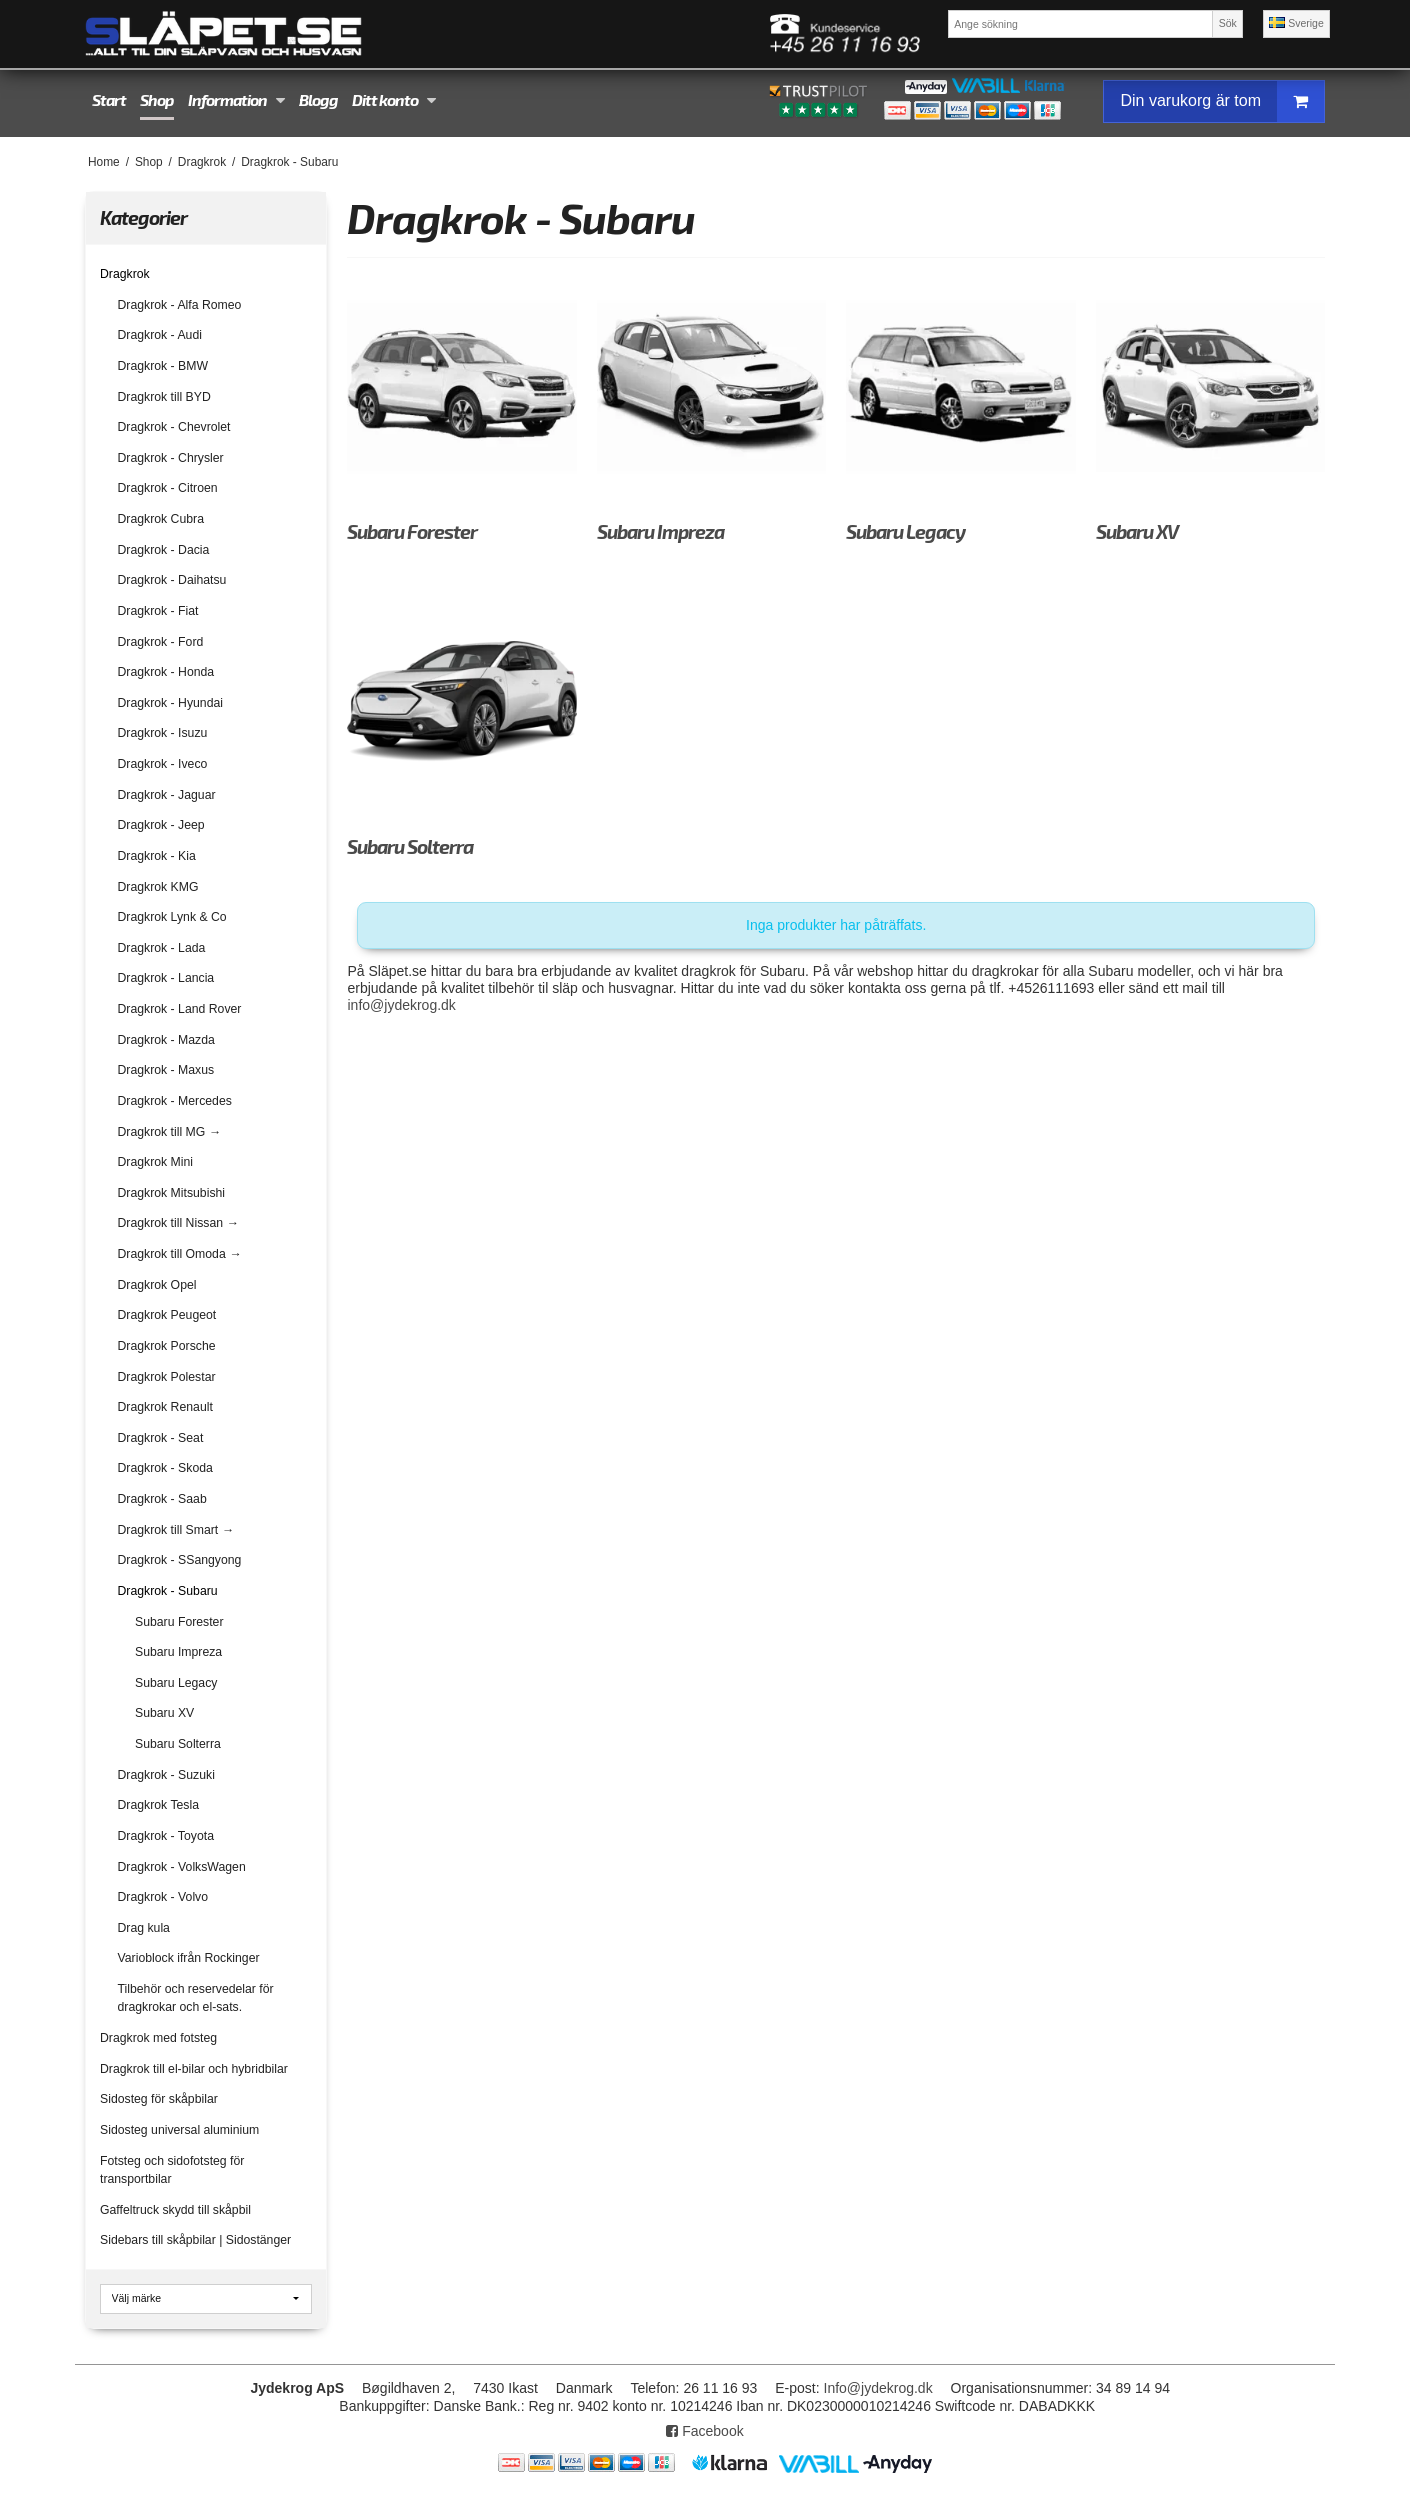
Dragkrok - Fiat (158, 611)
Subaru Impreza (178, 1652)
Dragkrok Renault (165, 1407)
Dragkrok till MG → (169, 1132)
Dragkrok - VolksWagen (182, 1867)
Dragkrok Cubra (161, 519)
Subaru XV (164, 1713)
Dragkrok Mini (156, 1162)
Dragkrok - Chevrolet (174, 427)
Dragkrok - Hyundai (171, 703)
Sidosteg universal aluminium (179, 2130)
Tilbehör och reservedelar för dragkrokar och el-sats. (196, 1998)
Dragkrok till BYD (164, 397)
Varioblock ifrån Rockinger (189, 1958)
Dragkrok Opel (157, 1285)
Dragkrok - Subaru (168, 1591)
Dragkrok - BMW (163, 366)
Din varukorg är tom (1222, 101)
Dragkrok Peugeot (167, 1315)
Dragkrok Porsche (167, 1346)
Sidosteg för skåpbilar (159, 2099)
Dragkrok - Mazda (166, 1040)
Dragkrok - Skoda (165, 1468)
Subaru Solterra (178, 1744)
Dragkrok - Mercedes (175, 1101)
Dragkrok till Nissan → (178, 1223)
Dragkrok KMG (158, 887)
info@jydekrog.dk (401, 1005)
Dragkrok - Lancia (166, 978)
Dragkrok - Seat (161, 1438)
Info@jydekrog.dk (878, 2388)
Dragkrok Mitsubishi (172, 1193)
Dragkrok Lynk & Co (172, 917)
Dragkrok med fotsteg (158, 2038)
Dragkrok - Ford (161, 642)
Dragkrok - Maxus (166, 1070)
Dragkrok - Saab (162, 1499)
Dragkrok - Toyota (166, 1836)
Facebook (704, 2431)
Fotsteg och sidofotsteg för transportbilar (172, 2170)
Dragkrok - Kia (157, 856)
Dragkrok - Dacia (164, 550)
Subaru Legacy (176, 1683)
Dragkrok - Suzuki (166, 1775)
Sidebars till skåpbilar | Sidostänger (195, 2240)
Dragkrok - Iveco (163, 764)
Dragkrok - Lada (162, 948)
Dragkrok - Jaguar (167, 795)
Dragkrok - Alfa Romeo (180, 305)
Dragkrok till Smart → (176, 1530)
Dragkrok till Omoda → (180, 1254)
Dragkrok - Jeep (161, 825)
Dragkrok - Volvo (163, 1897)
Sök (1228, 23)
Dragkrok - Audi (160, 335)
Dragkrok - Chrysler (171, 458)
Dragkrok (125, 274)
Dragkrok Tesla (158, 1805)
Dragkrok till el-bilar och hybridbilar (194, 2069)
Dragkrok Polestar (167, 1377)
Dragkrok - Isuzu (163, 733)
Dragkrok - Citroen (168, 488)
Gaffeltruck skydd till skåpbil (175, 2210)
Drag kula (144, 1928)
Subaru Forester (179, 1622)
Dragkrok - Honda (166, 672)
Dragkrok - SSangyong (180, 1560)
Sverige (1296, 23)
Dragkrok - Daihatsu (172, 580)
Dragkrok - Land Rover (180, 1009)
